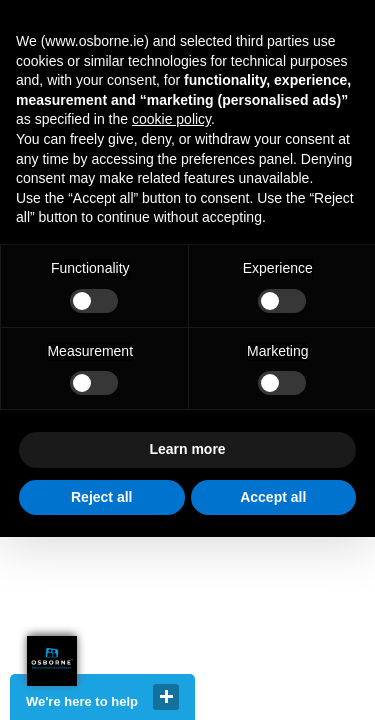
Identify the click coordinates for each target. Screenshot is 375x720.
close (166, 697)
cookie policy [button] (171, 119)
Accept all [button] (273, 497)
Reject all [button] (101, 497)
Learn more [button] (187, 449)
